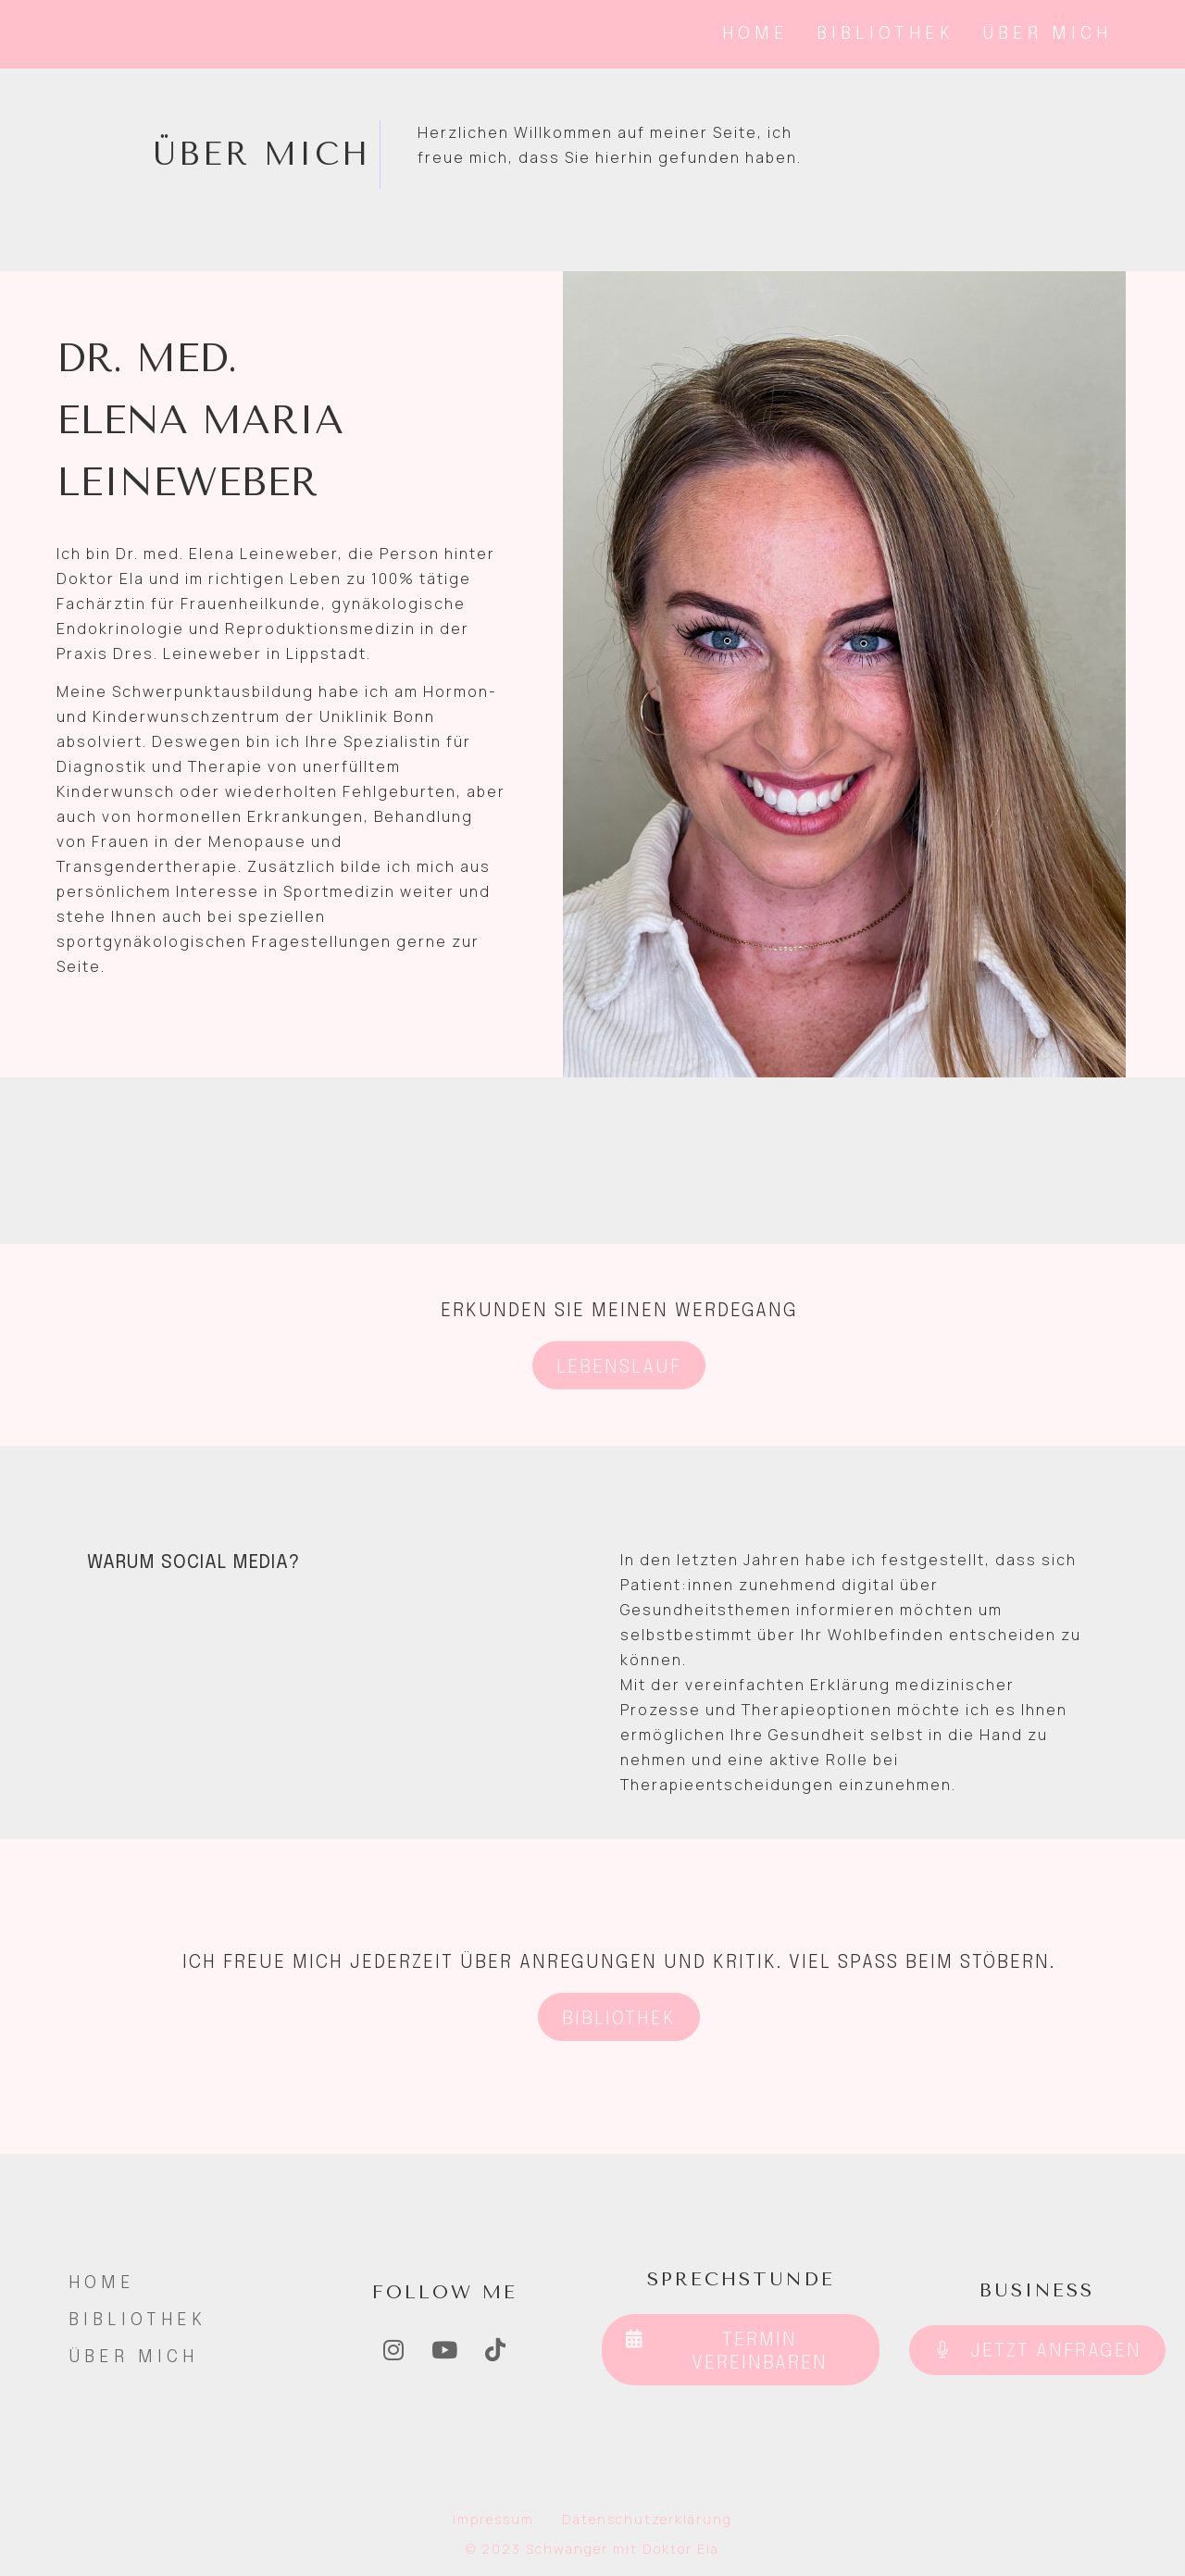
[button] (618, 1365)
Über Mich (1047, 34)
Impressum (493, 2519)
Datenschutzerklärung (647, 2519)
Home (755, 34)
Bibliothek (885, 34)
